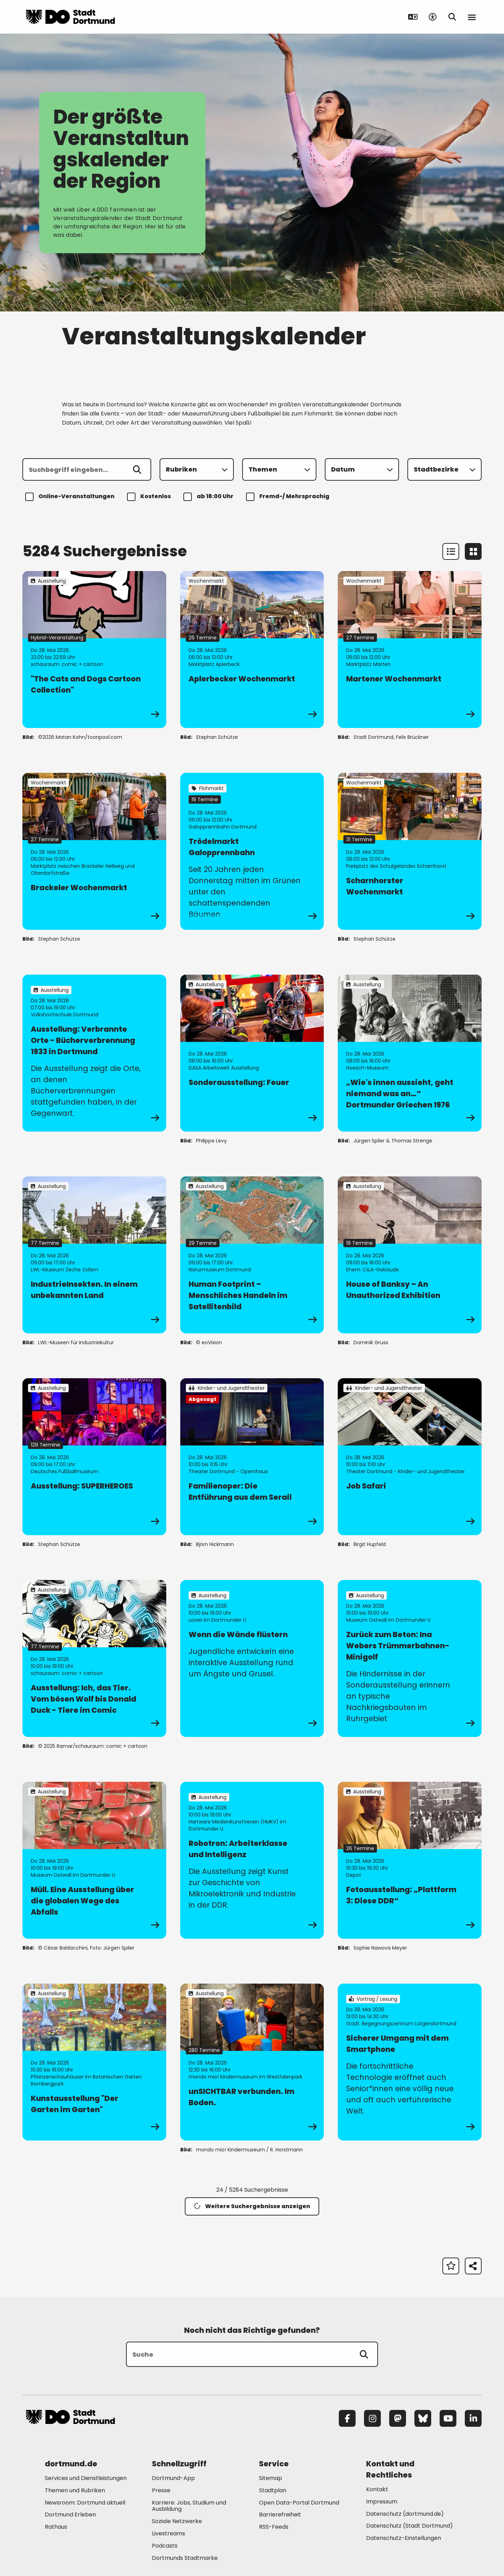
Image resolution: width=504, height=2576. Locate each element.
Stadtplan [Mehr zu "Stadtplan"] (272, 2490)
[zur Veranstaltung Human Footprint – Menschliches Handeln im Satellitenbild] (252, 1254)
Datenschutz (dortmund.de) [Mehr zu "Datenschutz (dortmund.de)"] (405, 2514)
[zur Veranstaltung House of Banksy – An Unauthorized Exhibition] (410, 1254)
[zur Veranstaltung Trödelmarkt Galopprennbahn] (252, 851)
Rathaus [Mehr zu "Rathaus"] (56, 2527)
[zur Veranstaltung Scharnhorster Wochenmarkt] (410, 851)
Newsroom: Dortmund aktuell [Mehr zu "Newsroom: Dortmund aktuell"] (85, 2503)
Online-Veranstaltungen (70, 496)
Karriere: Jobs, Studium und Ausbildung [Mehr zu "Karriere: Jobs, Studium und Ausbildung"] (189, 2506)
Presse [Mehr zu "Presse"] (161, 2490)
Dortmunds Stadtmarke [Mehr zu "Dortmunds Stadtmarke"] (185, 2558)
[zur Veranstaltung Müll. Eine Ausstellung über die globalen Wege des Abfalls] (94, 1860)
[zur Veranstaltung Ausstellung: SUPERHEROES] (94, 1456)
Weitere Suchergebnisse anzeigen (252, 2206)
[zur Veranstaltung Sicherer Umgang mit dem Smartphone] (410, 2062)
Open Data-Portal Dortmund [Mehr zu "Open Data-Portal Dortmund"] (299, 2503)
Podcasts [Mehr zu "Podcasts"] (164, 2546)
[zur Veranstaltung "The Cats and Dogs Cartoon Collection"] (94, 649)
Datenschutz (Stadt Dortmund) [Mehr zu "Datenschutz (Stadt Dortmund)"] (409, 2526)
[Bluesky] (422, 2418)
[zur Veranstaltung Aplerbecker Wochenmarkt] (252, 649)
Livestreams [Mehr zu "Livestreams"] (168, 2533)
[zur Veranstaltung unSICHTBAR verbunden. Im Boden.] (252, 2062)
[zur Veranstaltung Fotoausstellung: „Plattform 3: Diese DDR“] (410, 1860)
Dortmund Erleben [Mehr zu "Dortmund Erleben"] (70, 2514)
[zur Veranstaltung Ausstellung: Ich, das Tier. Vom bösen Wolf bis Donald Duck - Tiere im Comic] (94, 1658)
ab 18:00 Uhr (209, 496)
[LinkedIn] (473, 2418)
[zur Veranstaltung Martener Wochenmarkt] (410, 649)
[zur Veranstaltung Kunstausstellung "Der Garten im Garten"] (94, 2062)
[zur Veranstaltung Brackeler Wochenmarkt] (94, 851)
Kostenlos (150, 496)
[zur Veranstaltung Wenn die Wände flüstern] (252, 1658)
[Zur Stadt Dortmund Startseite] (70, 16)
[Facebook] (347, 2418)
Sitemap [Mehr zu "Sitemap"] (270, 2478)
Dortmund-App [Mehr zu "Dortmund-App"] (173, 2478)
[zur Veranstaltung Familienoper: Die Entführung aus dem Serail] (252, 1456)
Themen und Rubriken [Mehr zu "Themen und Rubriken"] (75, 2490)
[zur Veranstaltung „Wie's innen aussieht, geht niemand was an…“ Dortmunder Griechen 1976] (410, 1053)
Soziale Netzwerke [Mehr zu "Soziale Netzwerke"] (177, 2521)
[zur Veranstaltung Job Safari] (410, 1456)
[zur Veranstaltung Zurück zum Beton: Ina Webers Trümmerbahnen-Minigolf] (410, 1658)
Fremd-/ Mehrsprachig (288, 496)
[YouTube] (448, 2418)
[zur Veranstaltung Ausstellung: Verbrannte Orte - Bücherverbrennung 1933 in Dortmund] (94, 1053)
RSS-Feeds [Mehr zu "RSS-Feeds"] (273, 2527)
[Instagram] (372, 2418)
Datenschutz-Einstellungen (403, 2538)
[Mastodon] (397, 2418)
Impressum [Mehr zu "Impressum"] (381, 2502)
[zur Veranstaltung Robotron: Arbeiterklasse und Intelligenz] (252, 1860)
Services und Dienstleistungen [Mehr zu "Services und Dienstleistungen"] (86, 2478)
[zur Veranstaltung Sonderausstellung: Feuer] (252, 1053)
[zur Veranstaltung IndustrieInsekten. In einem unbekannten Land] (94, 1254)
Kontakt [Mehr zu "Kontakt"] (377, 2489)
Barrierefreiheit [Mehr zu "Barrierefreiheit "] (280, 2514)
